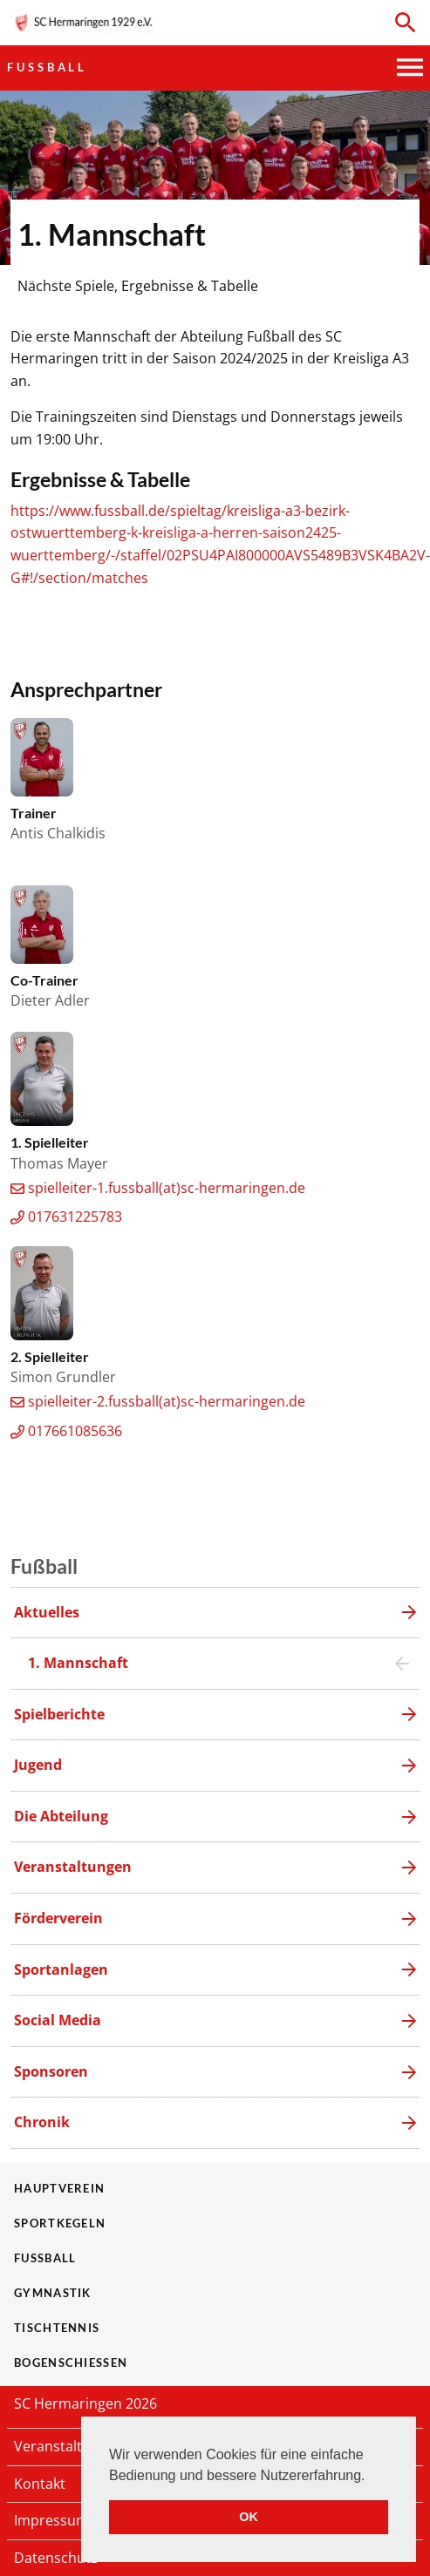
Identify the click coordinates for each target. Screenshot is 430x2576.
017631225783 (75, 1216)
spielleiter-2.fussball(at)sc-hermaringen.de (166, 1401)
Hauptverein (59, 2188)
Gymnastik (53, 2293)
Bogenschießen (70, 2362)
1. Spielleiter (49, 1142)
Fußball (47, 67)
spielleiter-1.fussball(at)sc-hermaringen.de (166, 1187)
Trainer (33, 812)
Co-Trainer (44, 980)
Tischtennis (56, 2328)
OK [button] (248, 2517)
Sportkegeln (60, 2223)
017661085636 (75, 1431)
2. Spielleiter (49, 1356)
